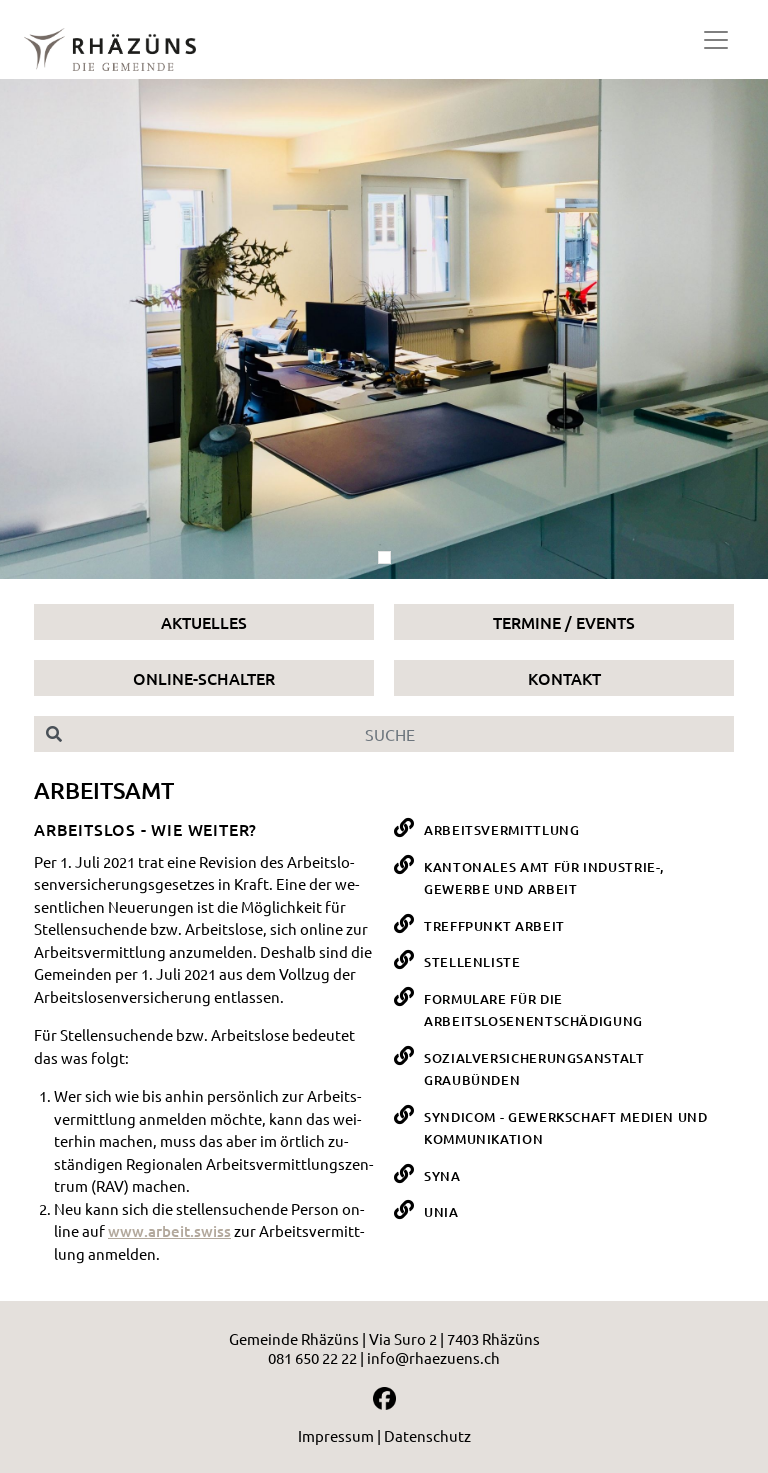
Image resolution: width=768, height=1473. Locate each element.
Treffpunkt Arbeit (494, 926)
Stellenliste (472, 962)
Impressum (336, 1435)
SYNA (442, 1176)
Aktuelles (204, 622)
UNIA (441, 1212)
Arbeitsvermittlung (501, 830)
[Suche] (404, 734)
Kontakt (564, 678)
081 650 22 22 (312, 1357)
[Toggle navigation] (716, 40)
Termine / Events (564, 622)
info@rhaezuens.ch (433, 1357)
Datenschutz (427, 1435)
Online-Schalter (204, 678)
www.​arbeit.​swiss (169, 1231)
